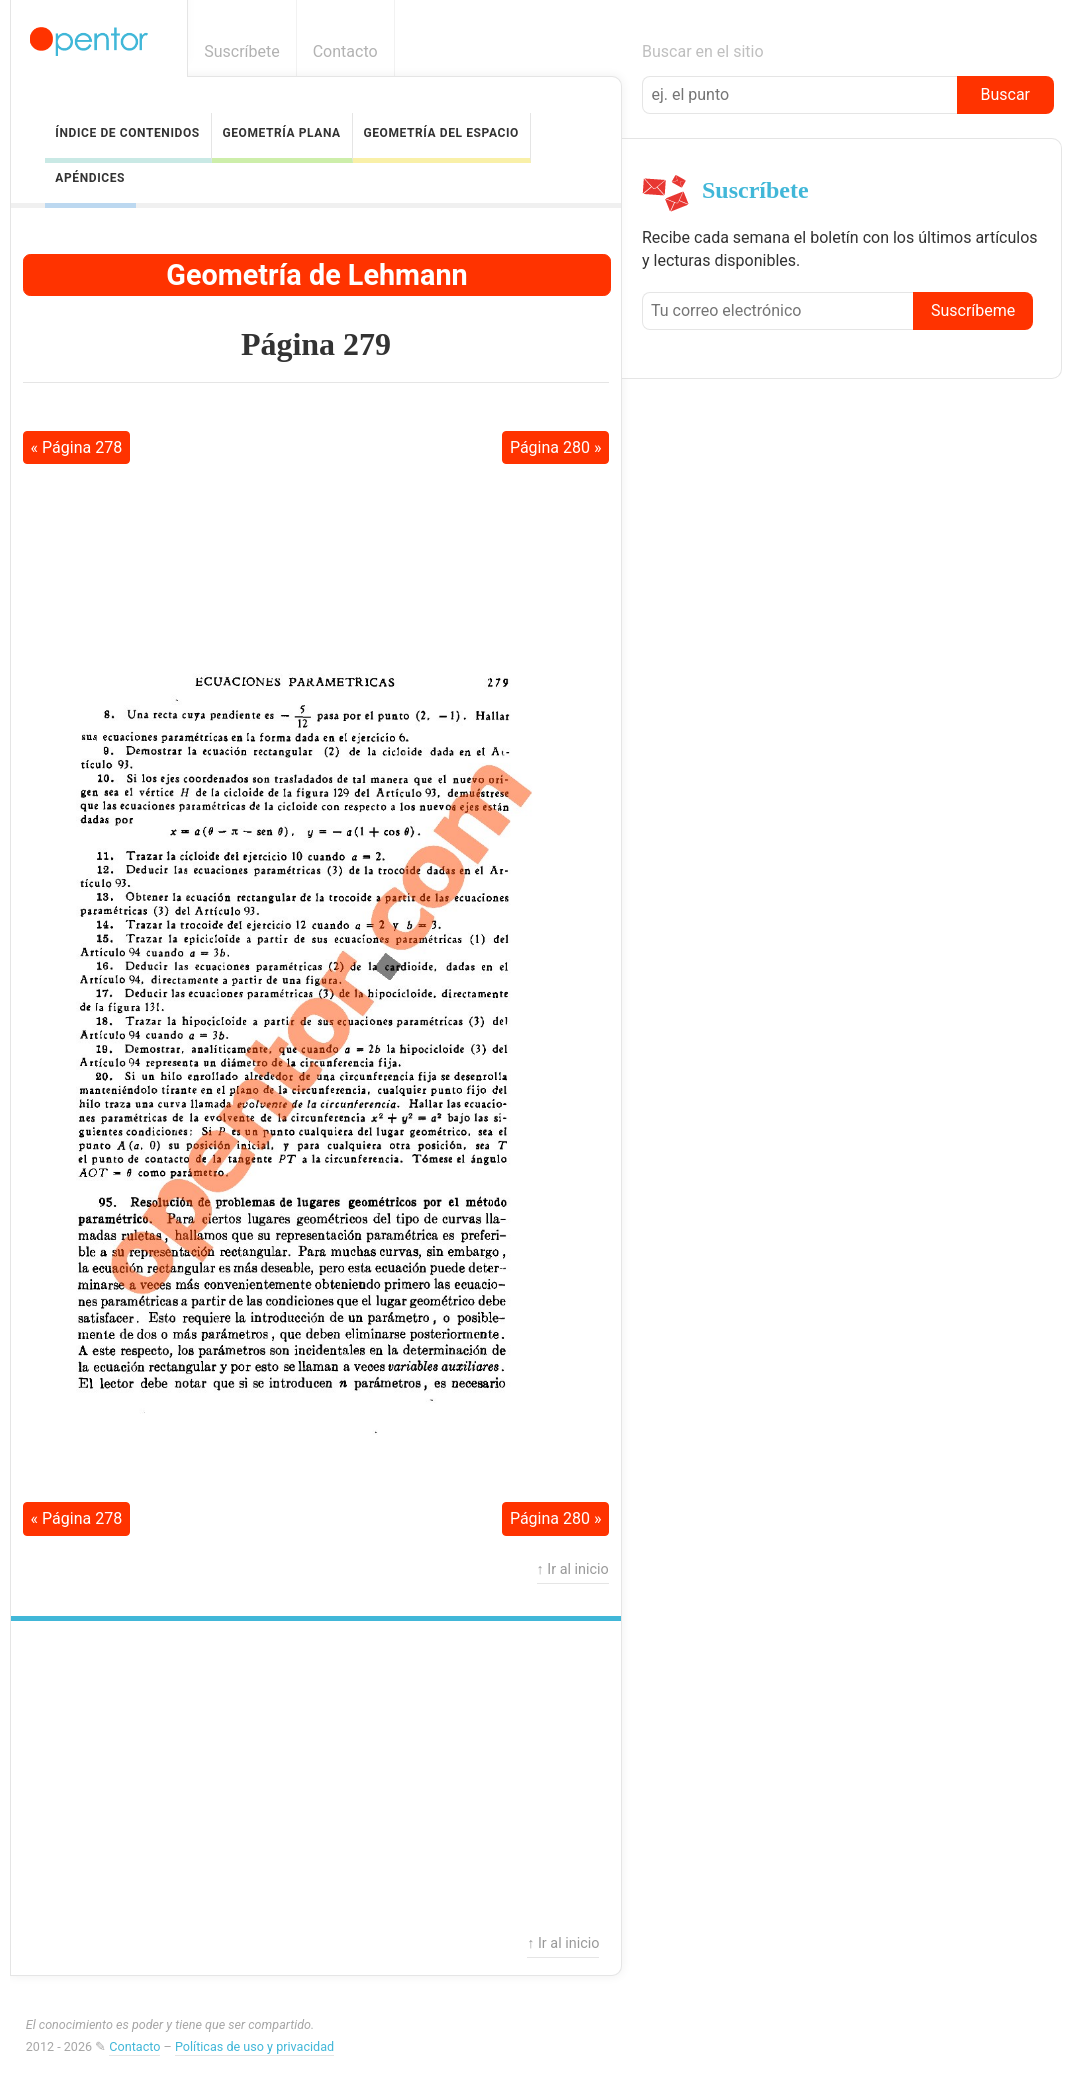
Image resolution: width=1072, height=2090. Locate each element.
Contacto (345, 51)
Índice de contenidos (127, 133)
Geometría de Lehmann (316, 275)
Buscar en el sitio (703, 51)
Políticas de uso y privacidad (254, 2046)
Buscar (1005, 94)
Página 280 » (556, 447)
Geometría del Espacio (440, 133)
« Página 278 (77, 447)
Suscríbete (242, 51)
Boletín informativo (1044, 51)
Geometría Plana (281, 133)
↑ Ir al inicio (573, 1569)
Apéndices (90, 178)
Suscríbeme (973, 310)
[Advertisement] (316, 526)
